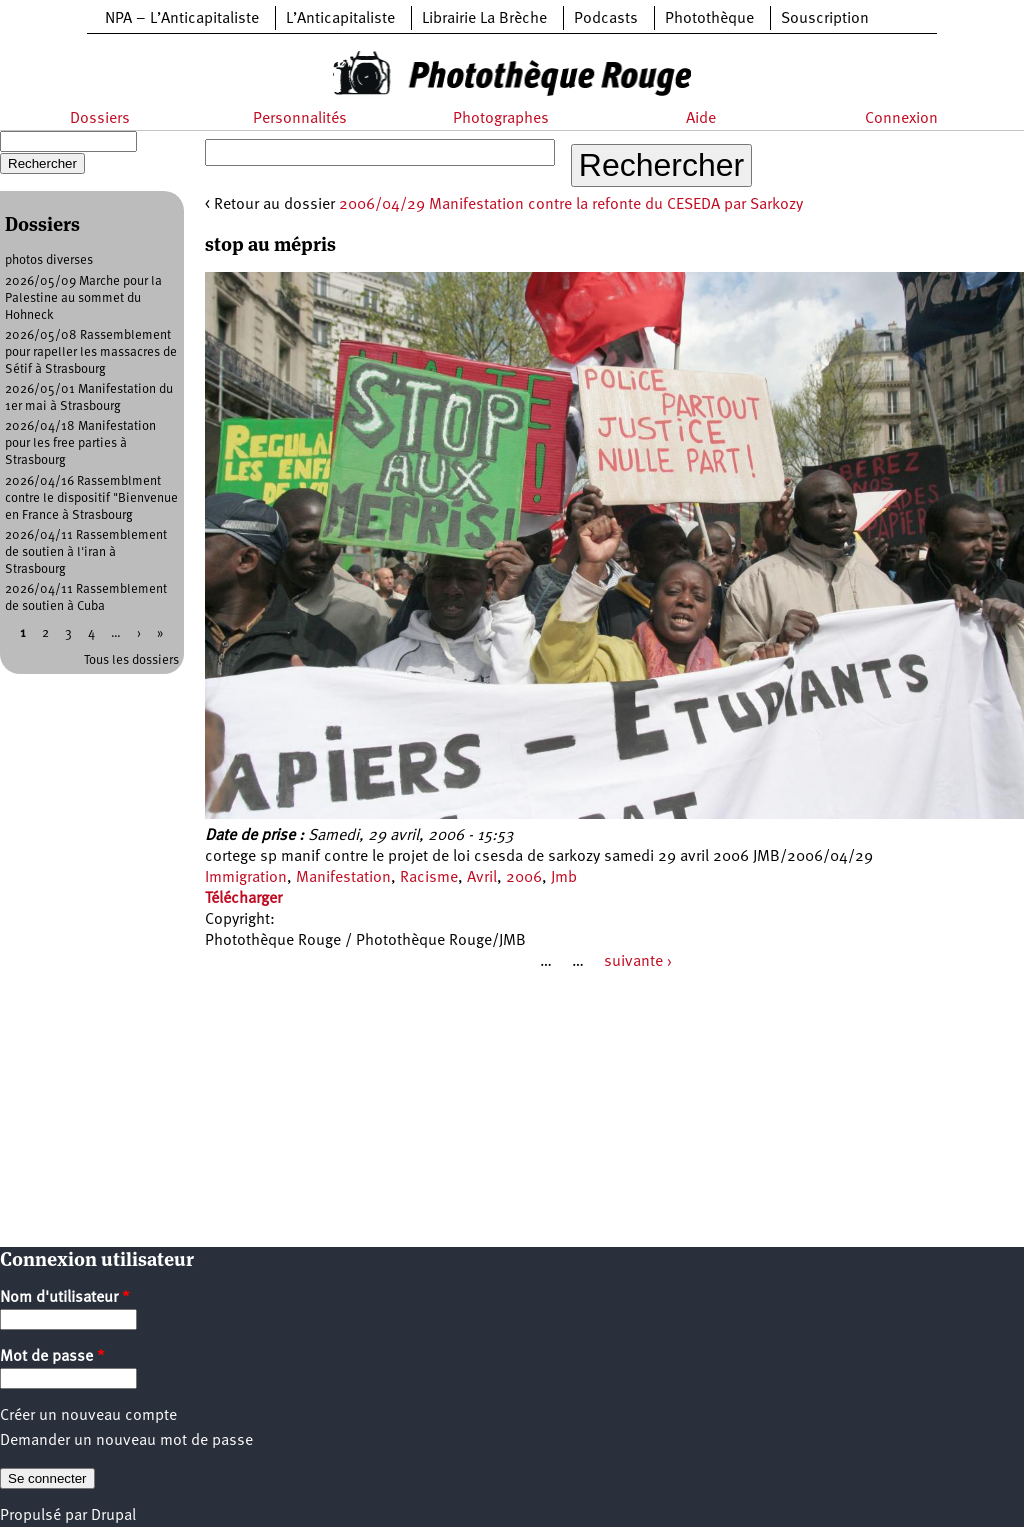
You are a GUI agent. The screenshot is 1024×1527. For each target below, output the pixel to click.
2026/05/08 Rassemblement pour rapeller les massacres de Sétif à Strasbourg (91, 352)
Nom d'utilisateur (65, 1298)
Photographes (501, 119)
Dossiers (100, 119)
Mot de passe (52, 1357)
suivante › (638, 962)
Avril (482, 878)
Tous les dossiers (131, 660)
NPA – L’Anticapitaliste (182, 19)
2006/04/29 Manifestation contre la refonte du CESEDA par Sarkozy (571, 205)
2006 (524, 878)
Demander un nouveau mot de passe (126, 1441)
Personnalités (300, 119)
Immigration (246, 878)
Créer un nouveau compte (88, 1416)
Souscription (825, 19)
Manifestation (343, 878)
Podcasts (606, 19)
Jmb (564, 878)
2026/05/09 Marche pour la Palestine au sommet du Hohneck (83, 298)
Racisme (429, 878)
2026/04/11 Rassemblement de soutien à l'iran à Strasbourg (86, 552)
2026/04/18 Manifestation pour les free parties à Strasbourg (80, 443)
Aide (701, 119)
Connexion (901, 119)
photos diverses (49, 260)
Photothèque (709, 19)
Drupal (113, 1516)
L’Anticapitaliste (340, 19)
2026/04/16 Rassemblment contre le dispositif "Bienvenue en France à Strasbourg (91, 498)
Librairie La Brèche (484, 19)
